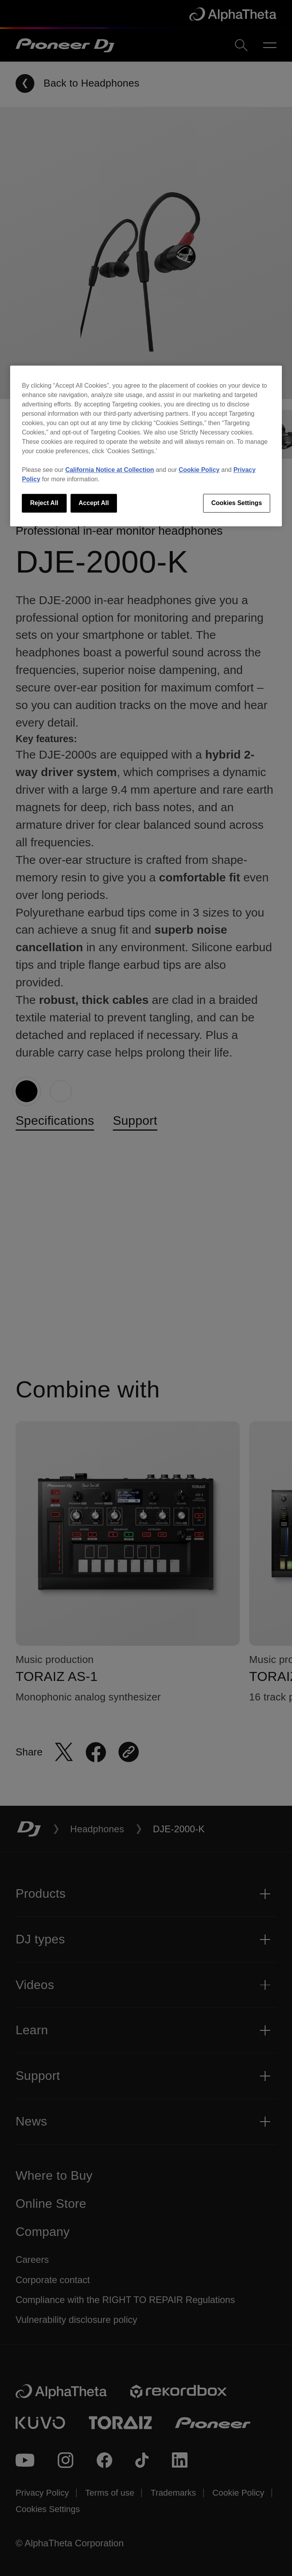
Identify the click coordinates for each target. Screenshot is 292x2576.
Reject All (44, 503)
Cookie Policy (199, 469)
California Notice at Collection (109, 469)
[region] (146, 445)
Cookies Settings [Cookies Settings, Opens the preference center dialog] (236, 503)
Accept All (94, 503)
